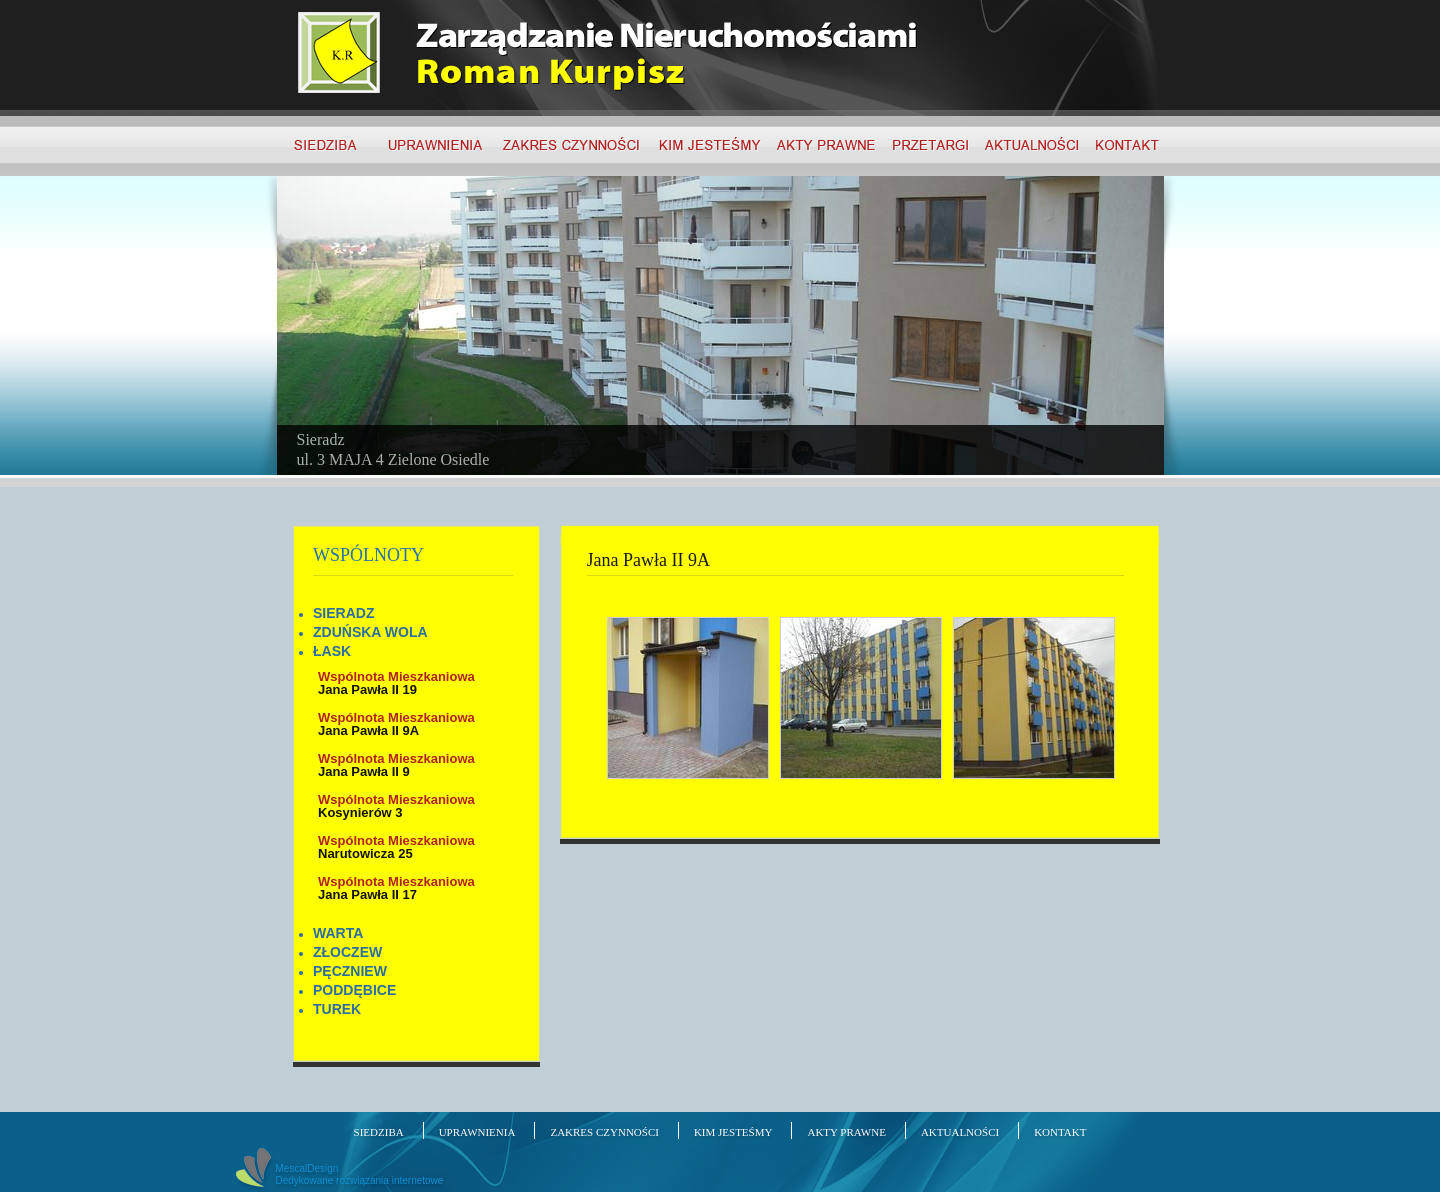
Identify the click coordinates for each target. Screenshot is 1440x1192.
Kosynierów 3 (396, 806)
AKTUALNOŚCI (960, 1132)
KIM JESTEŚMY (733, 1132)
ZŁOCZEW (347, 952)
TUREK (337, 1009)
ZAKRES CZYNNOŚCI (604, 1132)
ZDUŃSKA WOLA (370, 632)
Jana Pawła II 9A (396, 724)
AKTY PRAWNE (846, 1132)
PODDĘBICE (354, 990)
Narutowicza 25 (396, 847)
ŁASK (332, 651)
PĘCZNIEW (350, 971)
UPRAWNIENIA (477, 1132)
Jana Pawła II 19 (396, 683)
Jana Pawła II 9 (396, 765)
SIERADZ (343, 613)
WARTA (338, 933)
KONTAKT (1060, 1132)
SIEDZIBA (379, 1132)
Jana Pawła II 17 (396, 888)
